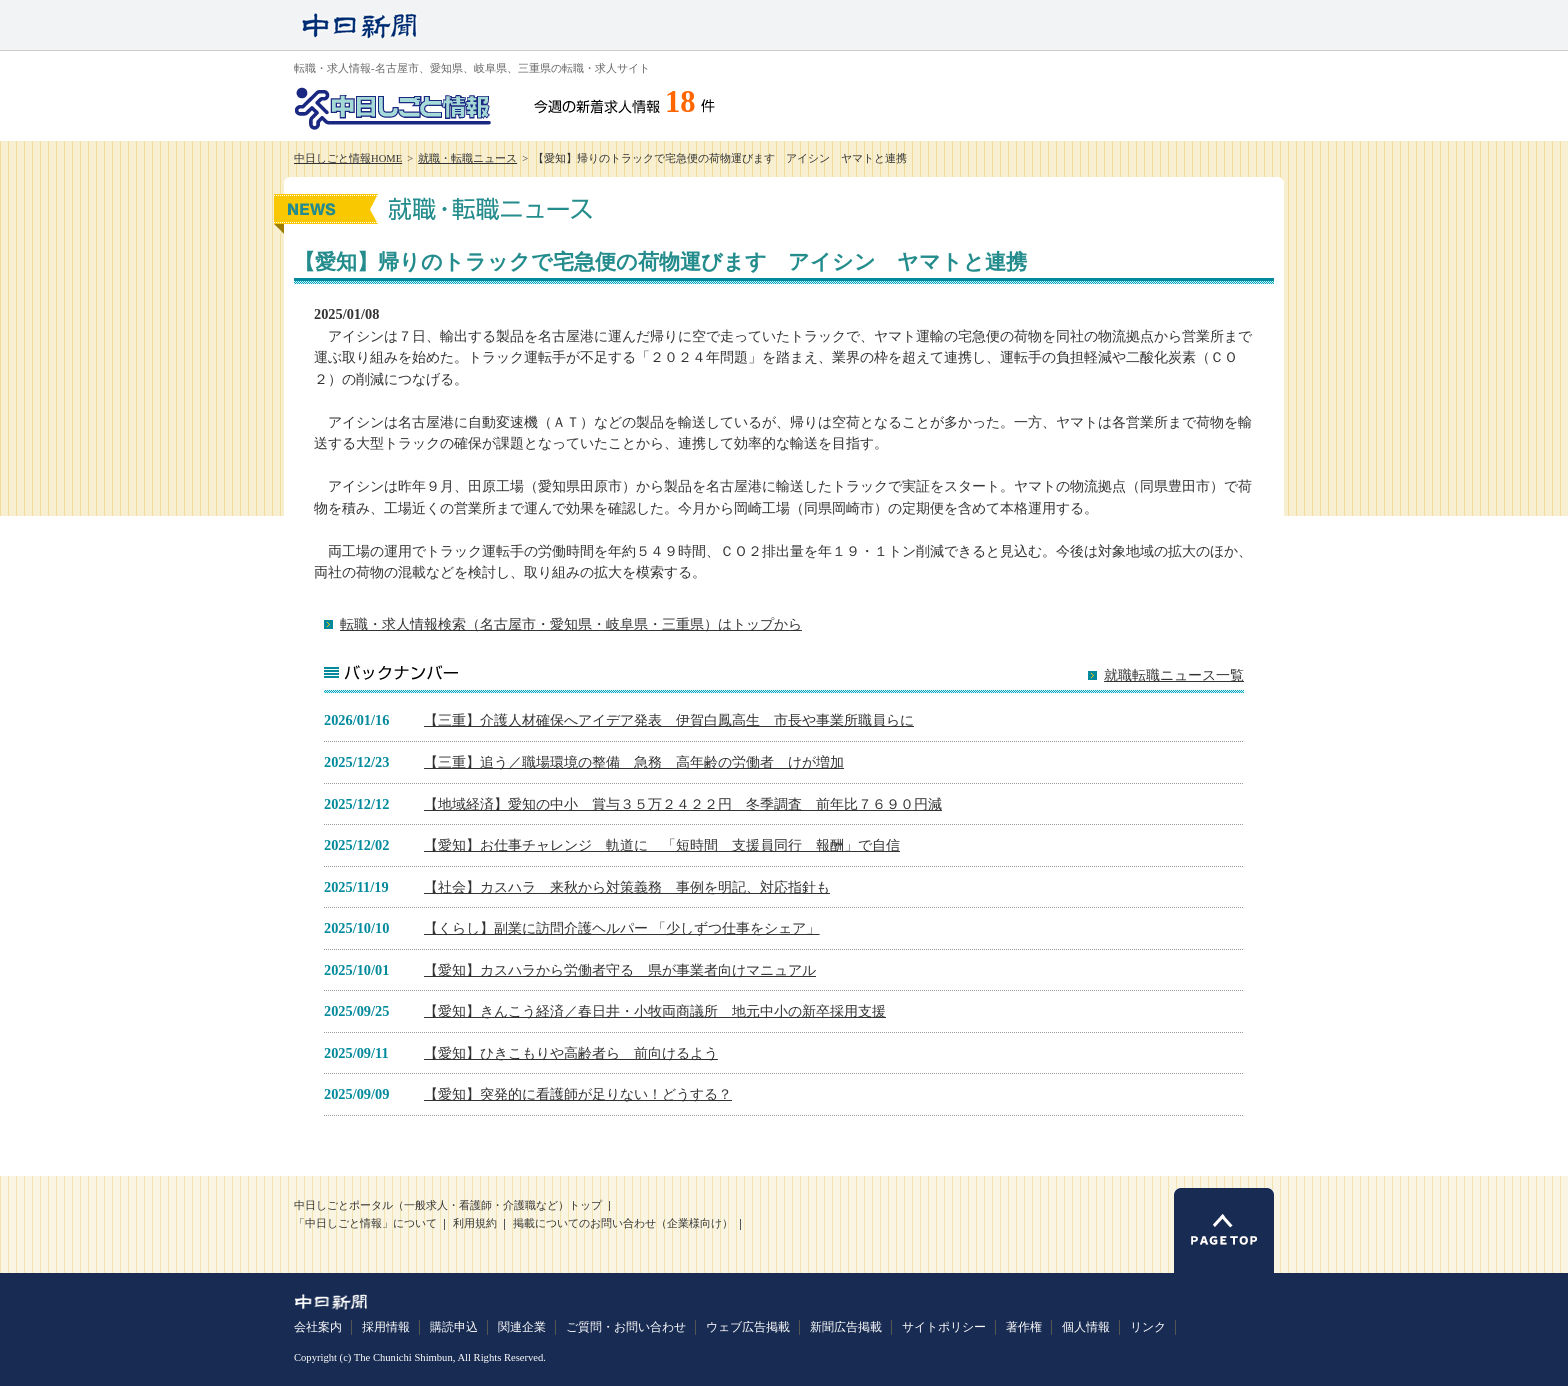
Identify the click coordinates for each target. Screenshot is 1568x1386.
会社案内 (318, 1327)
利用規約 (475, 1223)
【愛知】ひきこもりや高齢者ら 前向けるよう (571, 1053)
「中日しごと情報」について (365, 1223)
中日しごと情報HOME (348, 158)
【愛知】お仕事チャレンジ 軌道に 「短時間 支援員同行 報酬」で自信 (662, 845)
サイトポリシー (944, 1327)
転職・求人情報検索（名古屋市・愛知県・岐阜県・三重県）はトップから (571, 624)
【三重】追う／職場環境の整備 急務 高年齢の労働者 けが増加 (634, 762)
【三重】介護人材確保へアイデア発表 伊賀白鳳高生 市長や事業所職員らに (669, 720)
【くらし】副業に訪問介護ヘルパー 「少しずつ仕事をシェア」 (622, 928)
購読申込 (454, 1327)
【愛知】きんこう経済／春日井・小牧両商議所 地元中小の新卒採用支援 (655, 1011)
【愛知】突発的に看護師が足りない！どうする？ (578, 1094)
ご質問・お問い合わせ (626, 1327)
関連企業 (522, 1327)
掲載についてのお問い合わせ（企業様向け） (623, 1223)
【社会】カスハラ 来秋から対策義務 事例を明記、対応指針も (627, 887)
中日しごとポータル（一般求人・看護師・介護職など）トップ (448, 1205)
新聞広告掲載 (846, 1327)
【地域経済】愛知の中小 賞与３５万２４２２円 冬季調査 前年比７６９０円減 (683, 804)
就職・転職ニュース (467, 158)
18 (680, 102)
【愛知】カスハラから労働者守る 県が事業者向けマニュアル (620, 970)
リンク (1148, 1327)
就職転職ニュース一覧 (1174, 675)
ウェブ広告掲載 (748, 1327)
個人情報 (1086, 1327)
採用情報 (386, 1327)
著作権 (1024, 1327)
